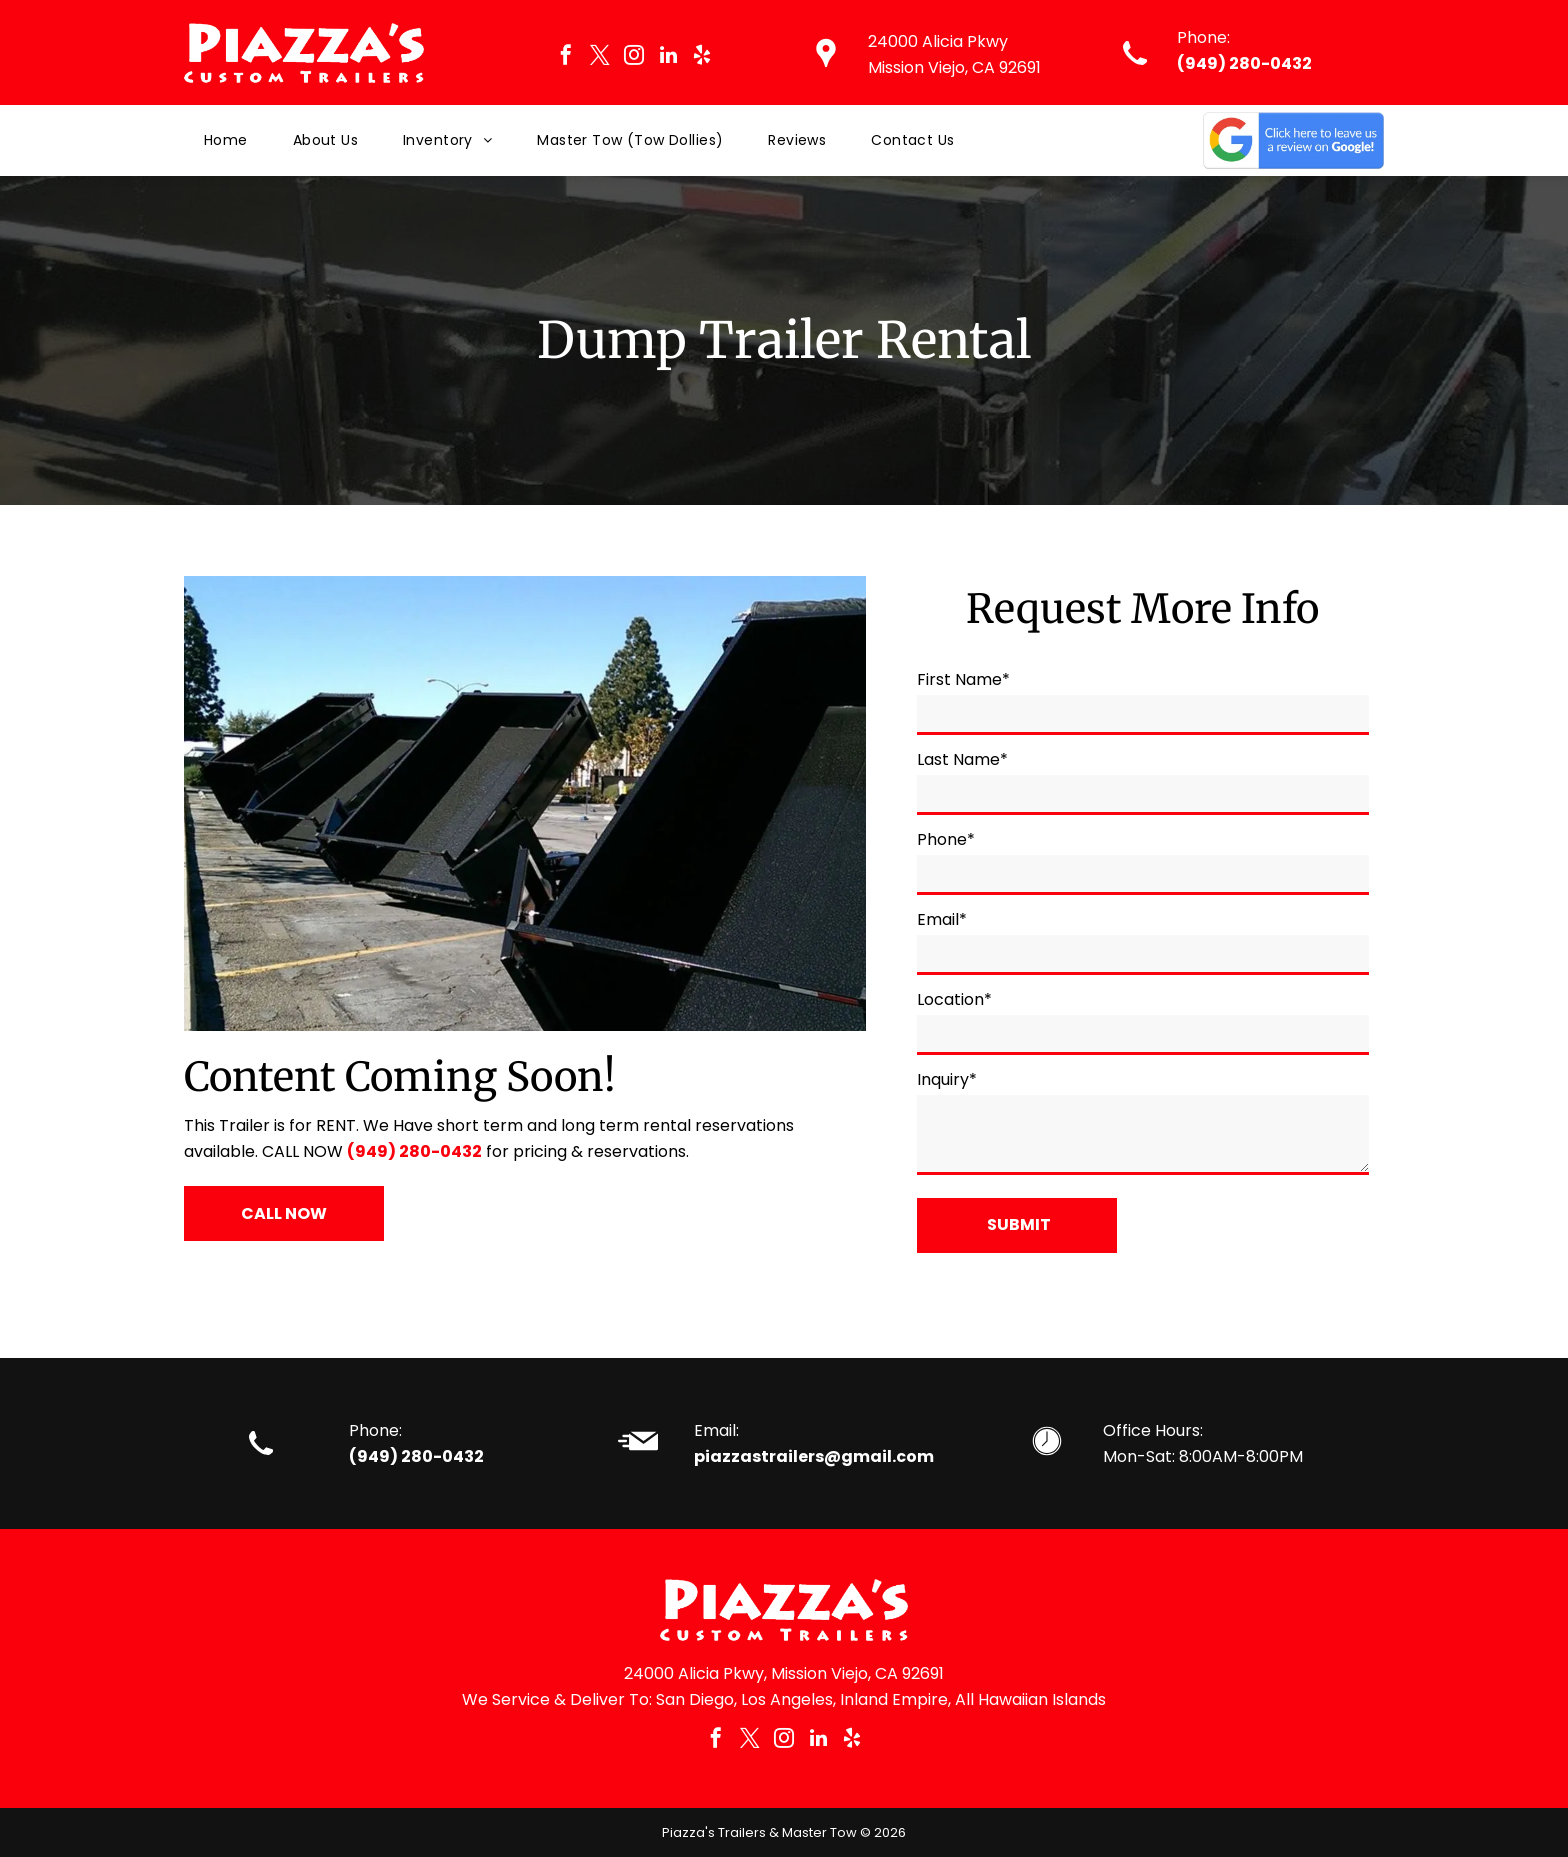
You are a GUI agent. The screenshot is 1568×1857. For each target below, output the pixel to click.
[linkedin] (668, 57)
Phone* (946, 839)
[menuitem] (228, 140)
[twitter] (600, 57)
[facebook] (566, 57)
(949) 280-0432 (1244, 63)
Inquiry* (947, 1079)
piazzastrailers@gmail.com (814, 1456)
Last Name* (962, 759)
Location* (954, 999)
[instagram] (634, 57)
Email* (942, 919)
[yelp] (702, 57)
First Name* (963, 679)
